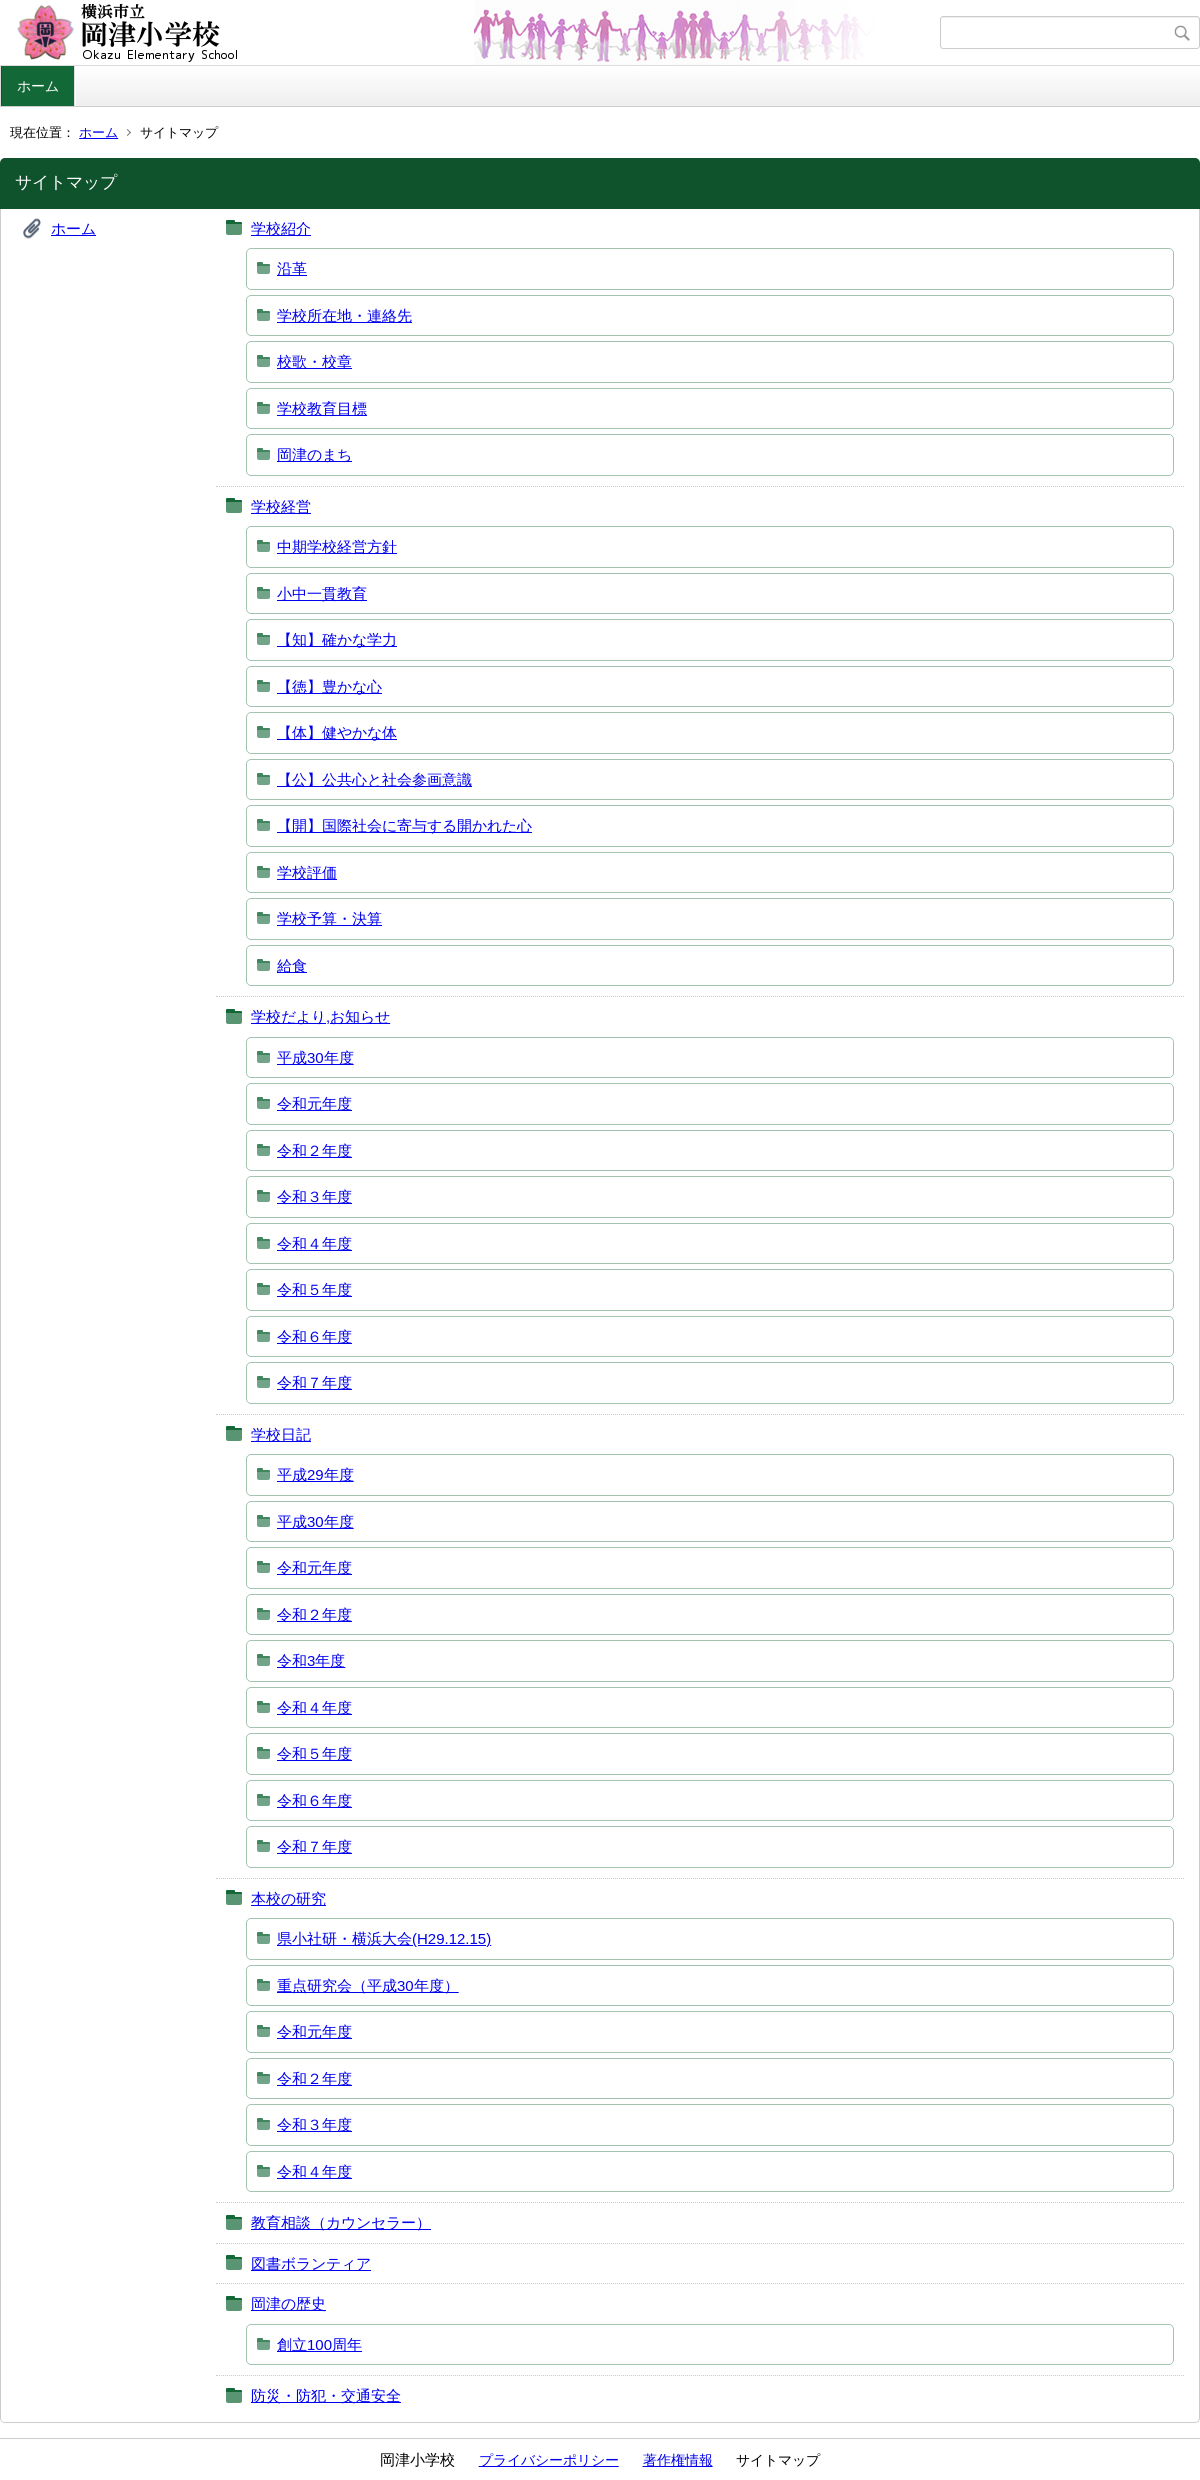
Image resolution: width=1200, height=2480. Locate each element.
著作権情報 (678, 2460)
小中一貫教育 (322, 593)
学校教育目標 (322, 408)
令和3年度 (311, 1660)
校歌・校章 (314, 361)
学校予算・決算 (329, 918)
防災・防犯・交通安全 (326, 2395)
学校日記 (281, 1434)
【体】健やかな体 (337, 732)
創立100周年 (319, 2344)
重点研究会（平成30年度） (368, 1985)
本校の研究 (288, 1898)
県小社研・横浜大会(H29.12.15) (384, 1938)
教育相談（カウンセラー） (341, 2222)
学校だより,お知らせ (320, 1016)
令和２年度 (314, 1150)
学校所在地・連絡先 (344, 315)
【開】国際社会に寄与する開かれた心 (404, 825)
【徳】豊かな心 (329, 686)
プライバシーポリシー (549, 2460)
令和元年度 (314, 1103)
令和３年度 (314, 1196)
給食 (292, 965)
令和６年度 (314, 1336)
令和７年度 (314, 1382)
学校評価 (307, 872)
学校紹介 (281, 228)
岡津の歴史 (288, 2303)
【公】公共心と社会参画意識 (374, 779)
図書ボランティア (311, 2263)
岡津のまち (314, 454)
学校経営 (281, 506)
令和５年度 (314, 1289)
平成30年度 (315, 1057)
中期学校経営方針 (337, 546)
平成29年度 (315, 1474)
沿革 (292, 268)
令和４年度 (314, 1243)
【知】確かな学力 (337, 639)
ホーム (38, 86)
